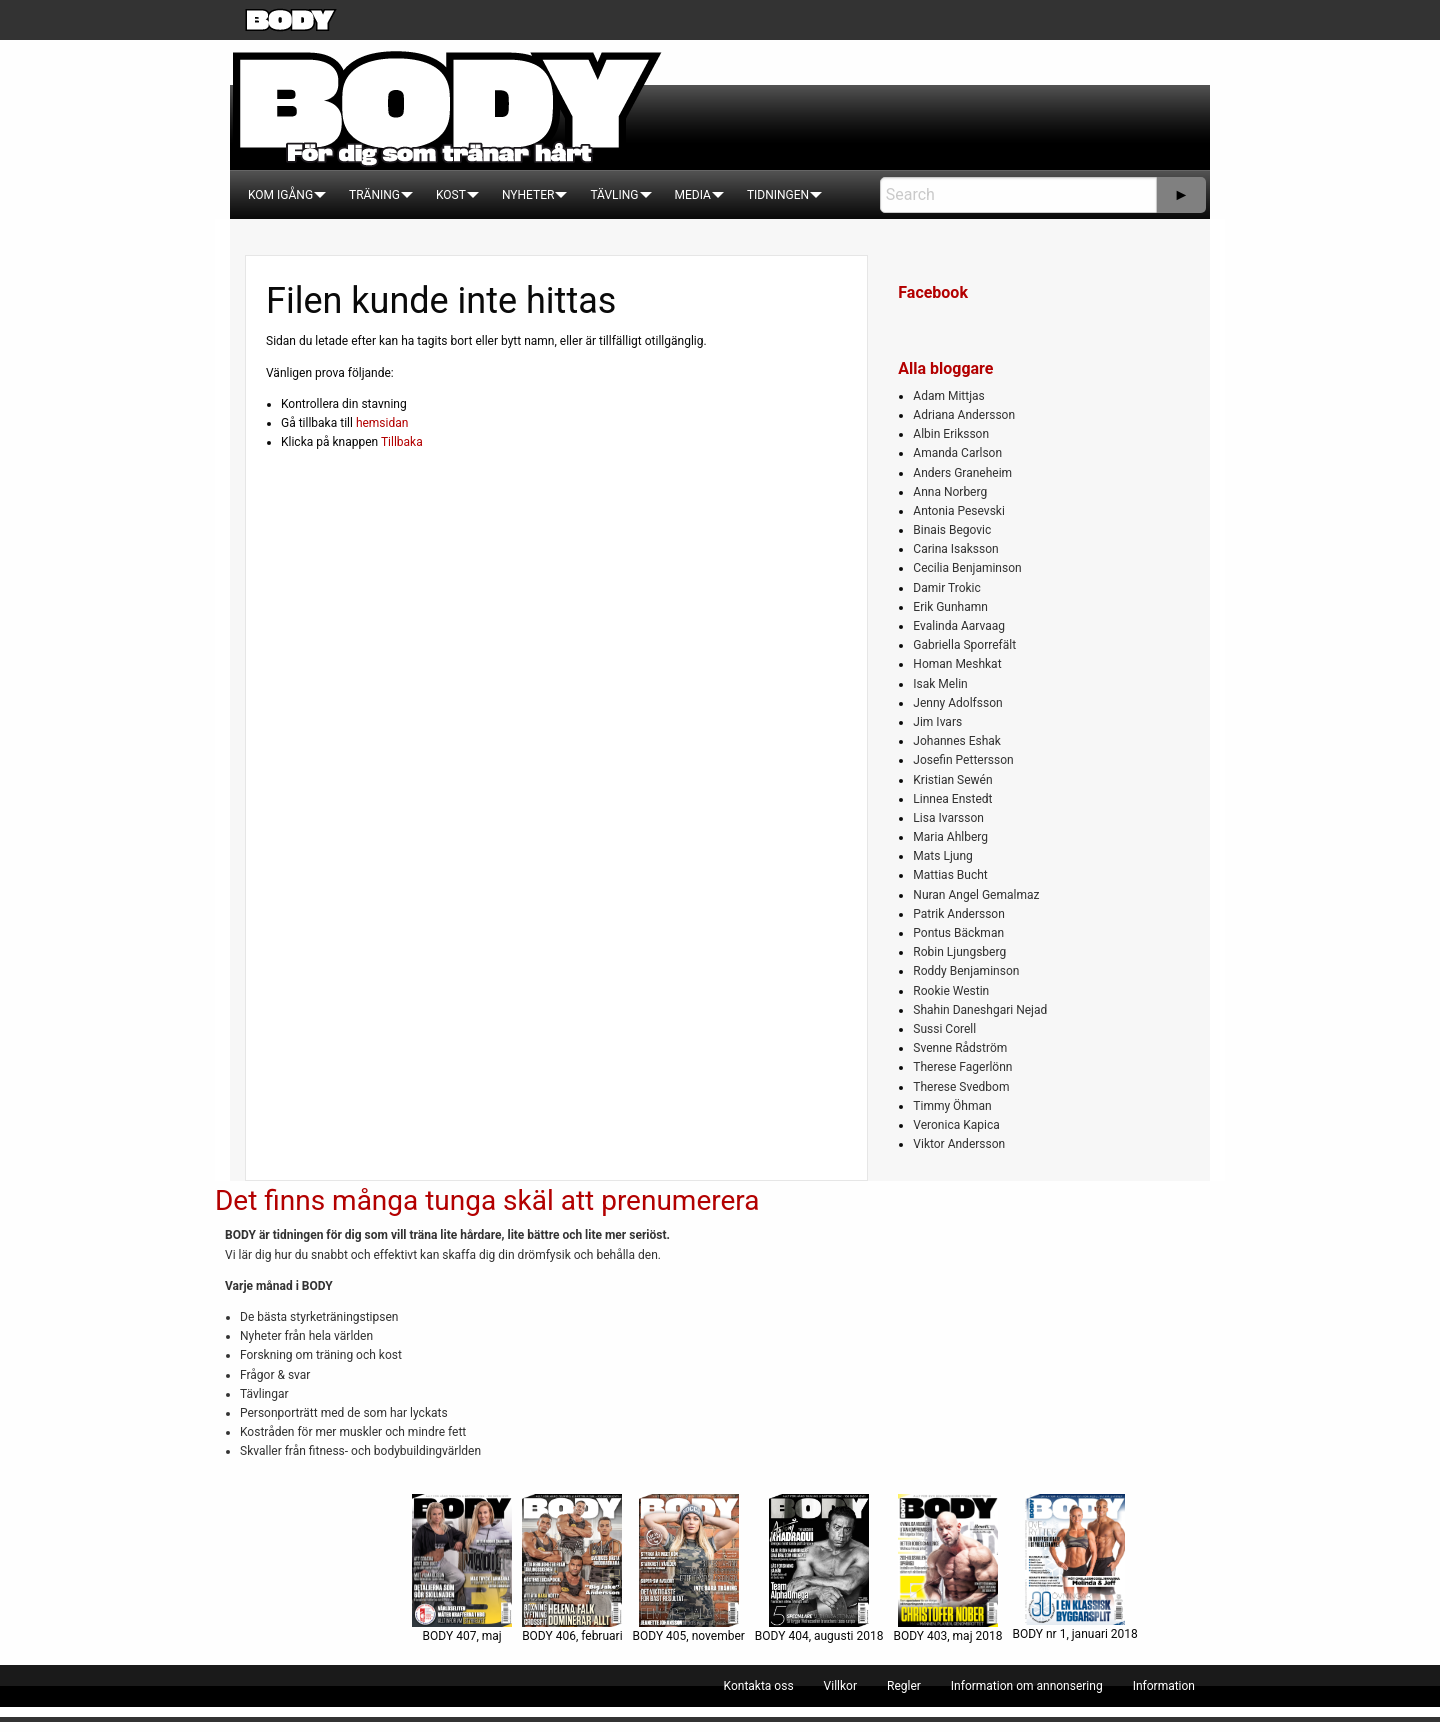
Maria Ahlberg (950, 837)
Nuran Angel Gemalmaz (976, 895)
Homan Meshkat (957, 664)
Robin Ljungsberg (959, 952)
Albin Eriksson (951, 434)
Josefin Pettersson (963, 760)
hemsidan (382, 423)
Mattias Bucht (950, 875)
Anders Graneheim (962, 473)
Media (693, 195)
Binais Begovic (952, 530)
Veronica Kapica (956, 1125)
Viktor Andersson (959, 1144)
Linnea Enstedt (952, 799)
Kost (451, 195)
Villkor (840, 1686)
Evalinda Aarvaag (959, 626)
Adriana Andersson (964, 415)
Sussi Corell (944, 1029)
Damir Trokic (946, 588)
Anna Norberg (950, 492)
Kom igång (280, 195)
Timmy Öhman (952, 1106)
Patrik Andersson (959, 914)
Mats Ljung (942, 856)
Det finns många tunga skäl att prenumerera (487, 1200)
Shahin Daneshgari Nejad (980, 1010)
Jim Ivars (937, 722)
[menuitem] (280, 195)
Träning (374, 195)
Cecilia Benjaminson (967, 568)
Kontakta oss (759, 1686)
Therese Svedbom (961, 1087)
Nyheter (528, 195)
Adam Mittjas (948, 396)
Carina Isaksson (955, 549)
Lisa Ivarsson (948, 818)
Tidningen (778, 195)
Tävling (614, 195)
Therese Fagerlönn (962, 1067)
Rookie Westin (951, 991)
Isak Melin (940, 684)
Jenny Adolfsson (957, 703)
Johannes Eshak (957, 741)
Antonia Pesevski (959, 511)
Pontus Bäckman (958, 933)
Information (1164, 1686)
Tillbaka (402, 442)
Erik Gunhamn (950, 607)
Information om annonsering (1027, 1686)
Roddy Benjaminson (966, 971)
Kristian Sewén (952, 780)
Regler (904, 1686)
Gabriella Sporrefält (964, 645)
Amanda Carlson (957, 453)
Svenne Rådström (960, 1048)
